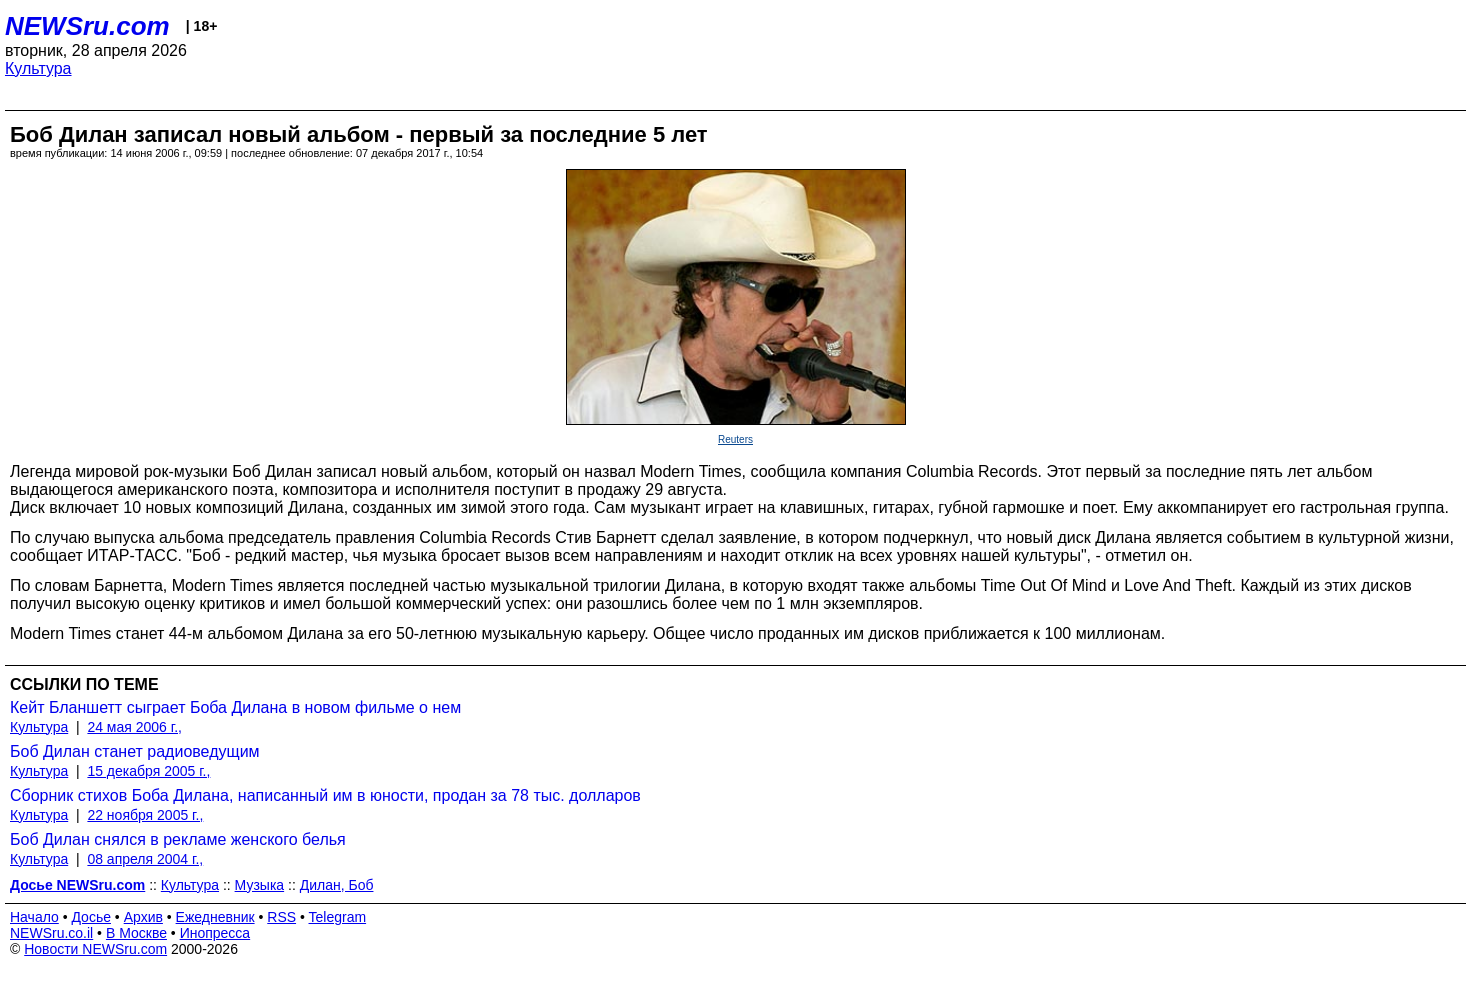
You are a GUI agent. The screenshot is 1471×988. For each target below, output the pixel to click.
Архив (143, 917)
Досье (91, 917)
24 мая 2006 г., (134, 727)
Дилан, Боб (337, 885)
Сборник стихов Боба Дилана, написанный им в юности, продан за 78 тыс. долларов (325, 795)
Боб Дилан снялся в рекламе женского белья (178, 839)
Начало (34, 917)
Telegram (338, 917)
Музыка (260, 885)
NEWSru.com (87, 26)
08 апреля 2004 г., (145, 859)
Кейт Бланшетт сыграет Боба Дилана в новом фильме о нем (235, 707)
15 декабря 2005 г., (148, 771)
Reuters (735, 439)
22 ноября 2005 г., (145, 815)
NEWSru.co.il (51, 933)
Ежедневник (215, 917)
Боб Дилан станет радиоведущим (135, 751)
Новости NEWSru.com (95, 949)
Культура (38, 68)
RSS (281, 917)
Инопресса (215, 933)
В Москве (136, 933)
